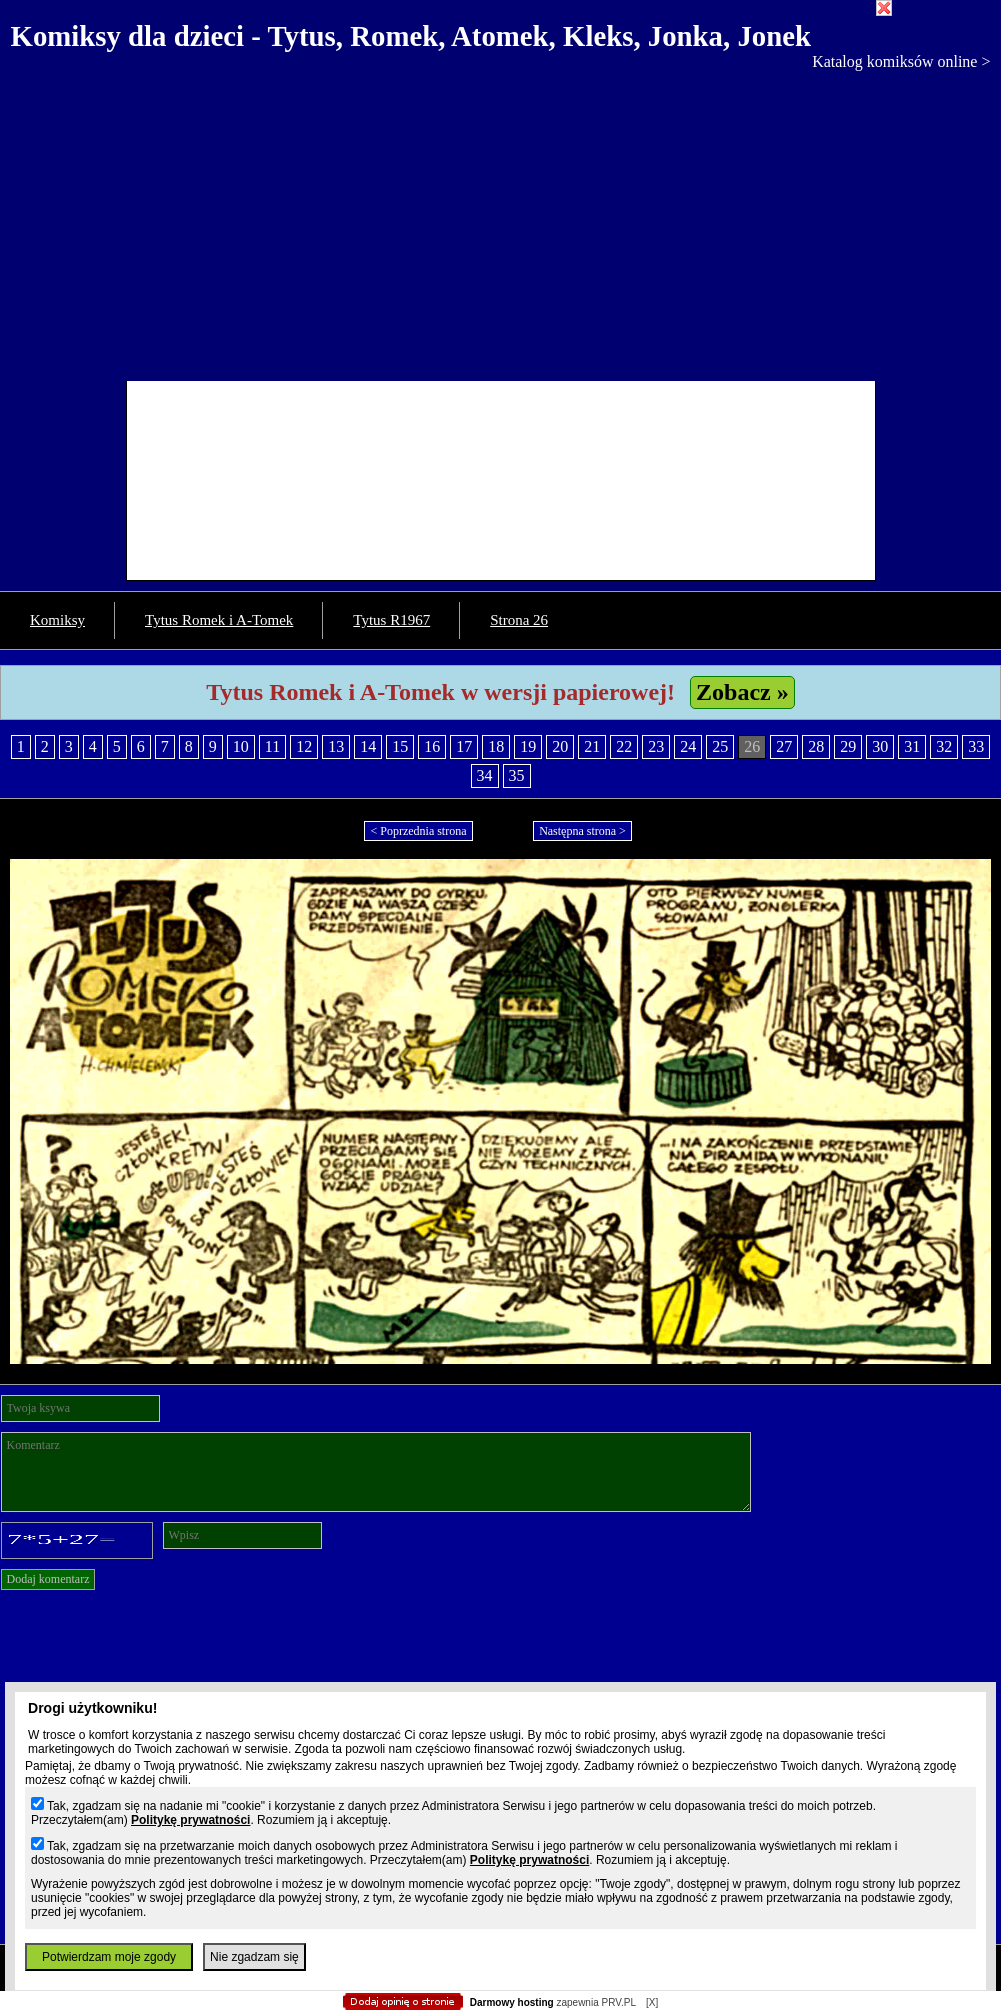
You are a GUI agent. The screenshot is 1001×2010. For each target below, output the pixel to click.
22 (624, 746)
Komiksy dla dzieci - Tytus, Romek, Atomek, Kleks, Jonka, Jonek (411, 36)
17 (464, 746)
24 (688, 746)
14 (368, 746)
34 (485, 775)
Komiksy (57, 620)
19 (528, 746)
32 (944, 746)
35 (517, 775)
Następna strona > (582, 831)
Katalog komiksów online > (901, 61)
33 (976, 746)
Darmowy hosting (512, 2002)
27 (784, 746)
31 (912, 746)
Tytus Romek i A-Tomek (219, 620)
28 (816, 746)
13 (336, 746)
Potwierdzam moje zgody (109, 1957)
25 (720, 746)
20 (560, 746)
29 (848, 746)
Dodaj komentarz (48, 1579)
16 (432, 746)
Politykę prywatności (190, 1820)
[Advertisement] (500, 221)
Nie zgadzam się (254, 1957)
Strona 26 (519, 620)
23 (656, 746)
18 (496, 746)
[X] (652, 2002)
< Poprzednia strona (418, 831)
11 (272, 746)
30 (880, 746)
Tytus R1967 (391, 620)
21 (592, 746)
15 (400, 746)
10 (241, 746)
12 (304, 746)
